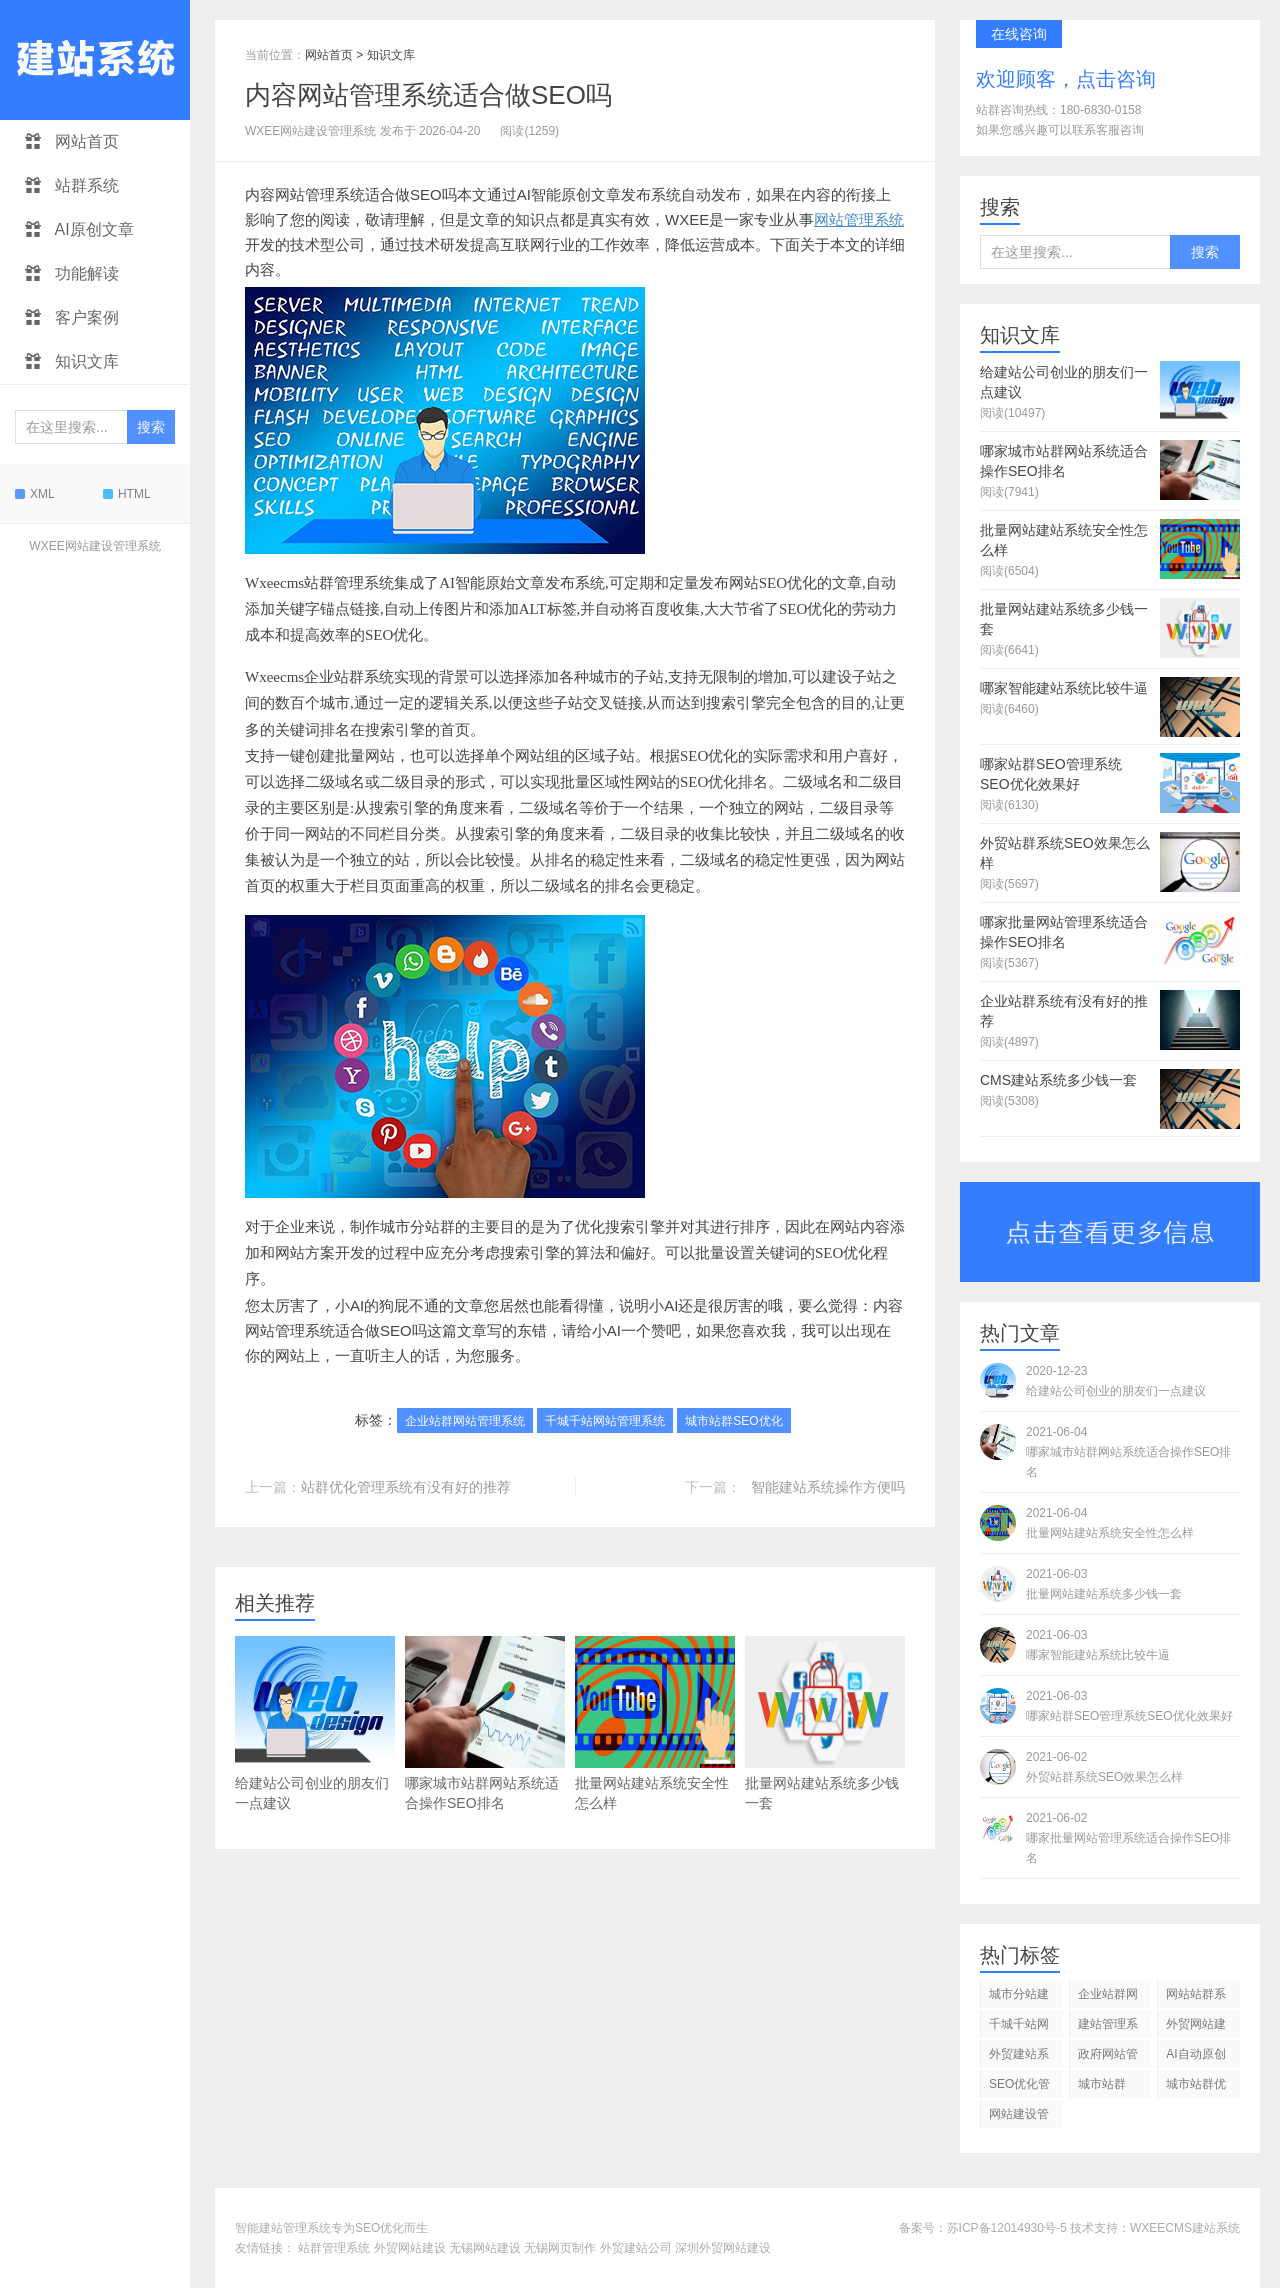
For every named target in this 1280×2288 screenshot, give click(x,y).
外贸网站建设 (410, 2248)
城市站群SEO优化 (733, 1421)
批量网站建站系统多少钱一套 (825, 1723)
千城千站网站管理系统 (605, 1421)
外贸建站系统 (1019, 2057)
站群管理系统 (334, 2248)
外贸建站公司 (636, 2248)
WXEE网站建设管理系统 (94, 546)
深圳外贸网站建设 (723, 2248)
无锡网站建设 (485, 2248)
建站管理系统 (1108, 2027)
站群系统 (72, 185)
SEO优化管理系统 (1019, 2087)
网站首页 (72, 141)
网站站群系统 (1196, 1997)
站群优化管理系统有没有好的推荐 (406, 1487)
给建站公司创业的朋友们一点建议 (315, 1723)
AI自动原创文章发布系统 (1196, 2057)
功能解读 (72, 273)
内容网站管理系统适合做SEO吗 (428, 95)
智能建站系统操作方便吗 (828, 1487)
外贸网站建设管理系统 (1196, 2027)
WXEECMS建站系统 (1185, 2228)
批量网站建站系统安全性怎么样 (655, 1723)
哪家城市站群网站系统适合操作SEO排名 (485, 1723)
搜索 (151, 427)
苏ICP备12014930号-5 (1007, 2228)
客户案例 (72, 317)
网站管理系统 (859, 219)
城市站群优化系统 (1196, 2087)
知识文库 (72, 361)
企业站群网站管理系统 (465, 1421)
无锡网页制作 (560, 2248)
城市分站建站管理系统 (1019, 1997)
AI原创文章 (79, 229)
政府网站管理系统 (1108, 2057)
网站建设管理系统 (1019, 2117)
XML (35, 494)
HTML (127, 494)
